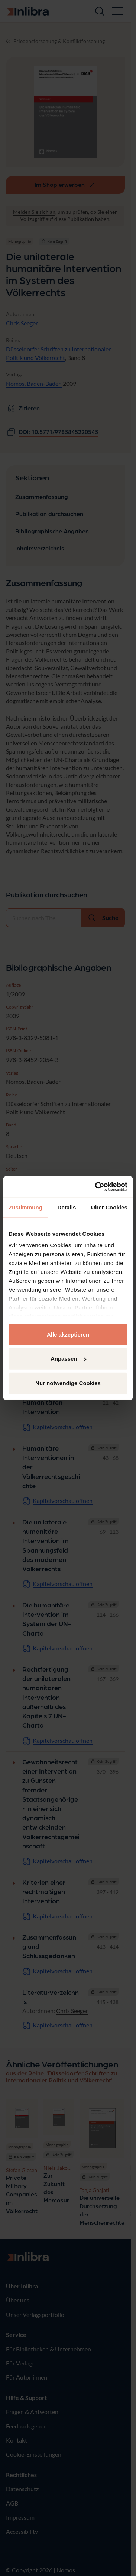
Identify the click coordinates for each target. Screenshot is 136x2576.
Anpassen (68, 1358)
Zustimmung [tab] (25, 1207)
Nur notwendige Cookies (68, 1383)
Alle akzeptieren (68, 1334)
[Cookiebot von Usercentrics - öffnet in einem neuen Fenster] (96, 1187)
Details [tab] (67, 1207)
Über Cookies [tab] (109, 1207)
